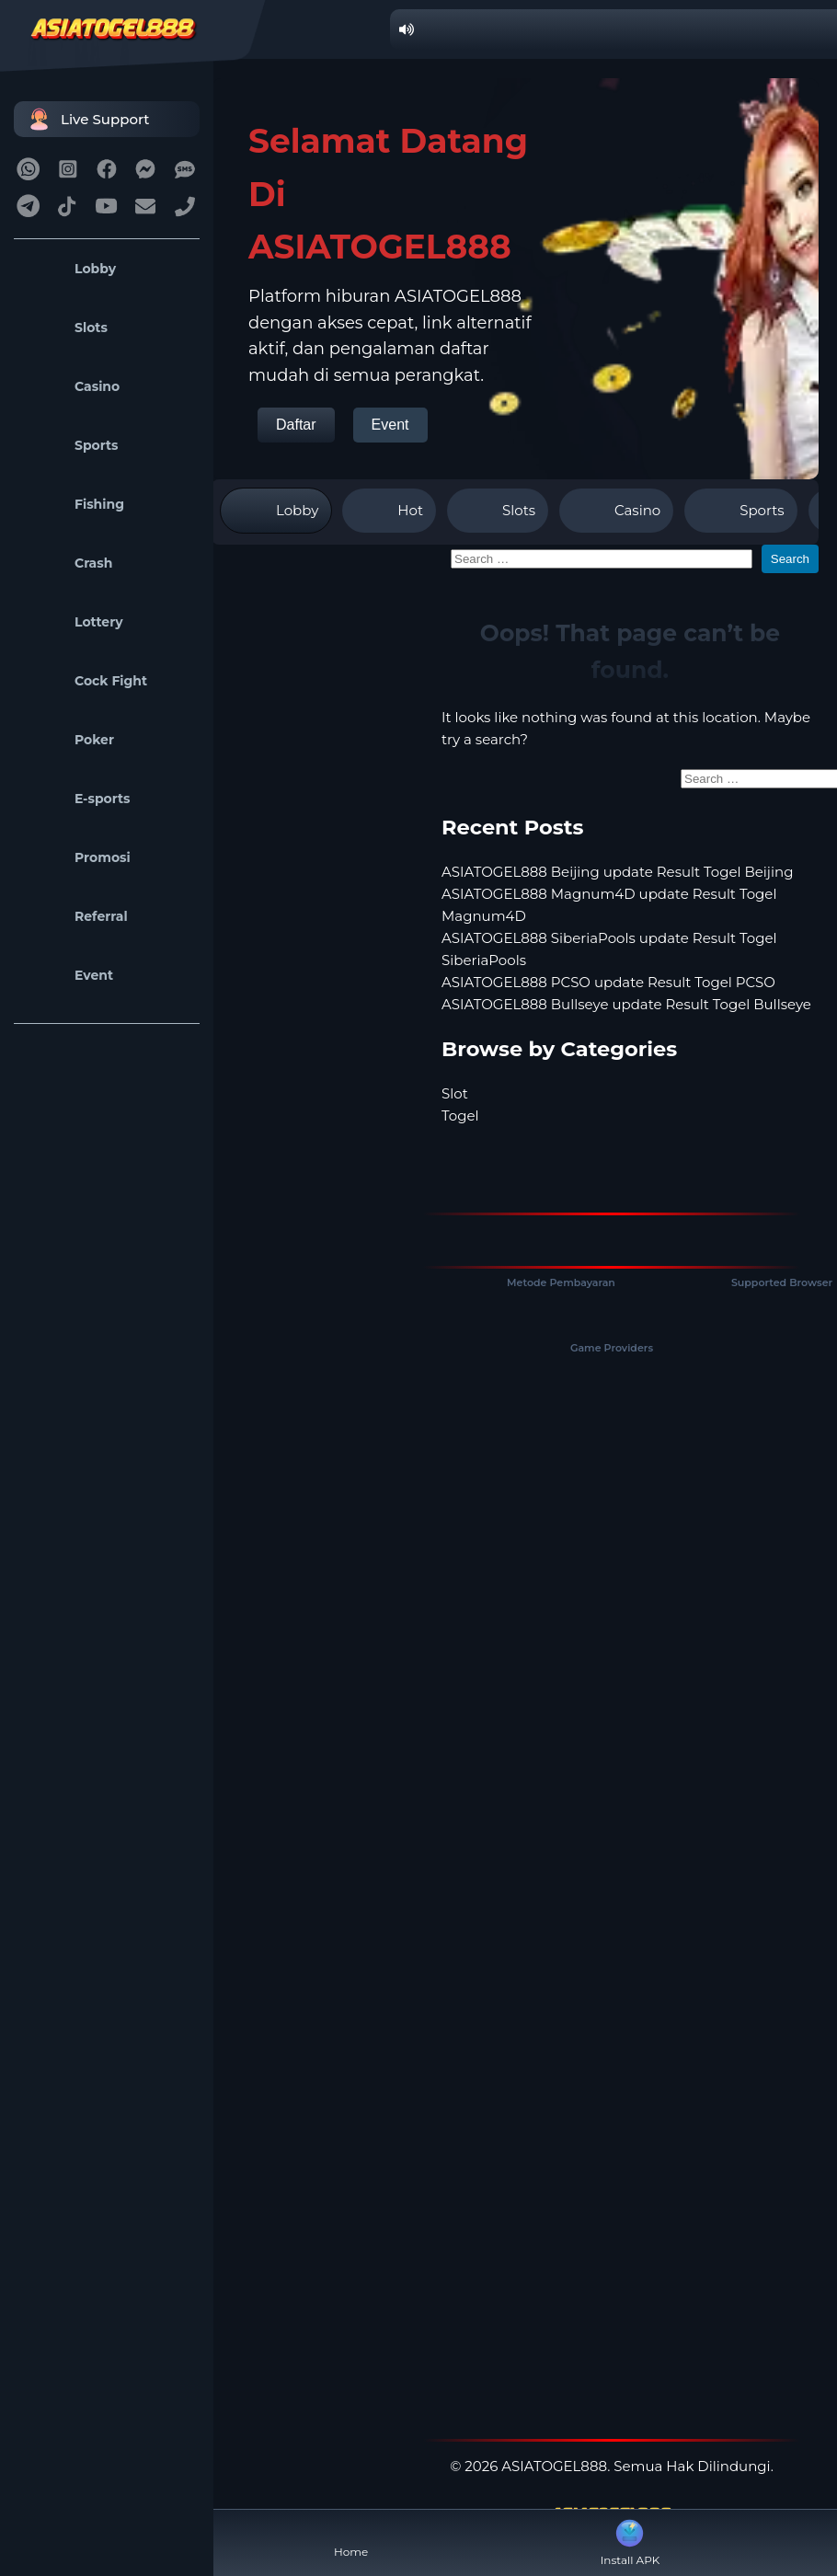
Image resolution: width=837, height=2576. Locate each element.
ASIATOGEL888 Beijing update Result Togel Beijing (617, 871)
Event (68, 975)
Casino (71, 386)
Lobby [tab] (276, 510)
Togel (460, 1115)
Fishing (73, 504)
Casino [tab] (616, 510)
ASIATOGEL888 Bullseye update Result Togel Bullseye (626, 1004)
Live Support (86, 119)
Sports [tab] (740, 510)
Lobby (69, 269)
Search (790, 559)
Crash (67, 563)
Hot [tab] (389, 510)
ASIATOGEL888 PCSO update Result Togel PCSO (608, 982)
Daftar (296, 424)
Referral (75, 916)
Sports (71, 445)
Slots (65, 328)
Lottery (73, 622)
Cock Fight (85, 681)
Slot (454, 1093)
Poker (68, 740)
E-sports (77, 799)
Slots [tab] (497, 510)
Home (351, 2537)
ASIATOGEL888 (554, 2466)
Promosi (77, 857)
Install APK (630, 2541)
